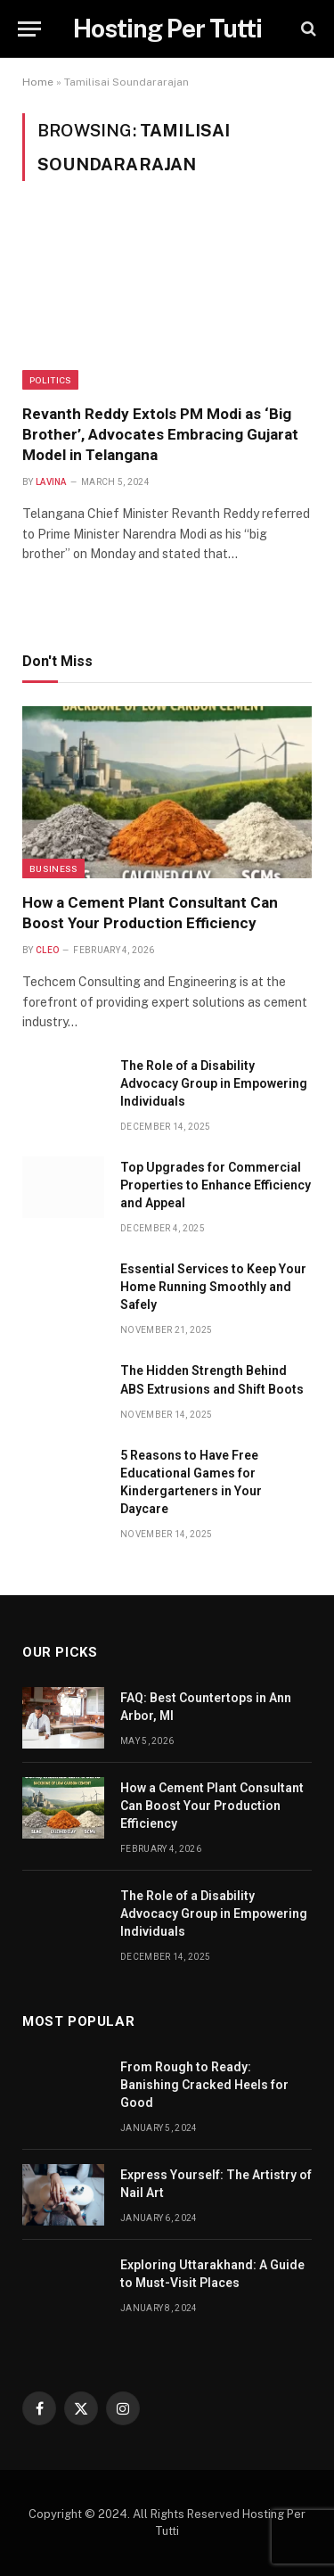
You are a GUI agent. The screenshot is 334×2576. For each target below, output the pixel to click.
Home (37, 82)
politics (50, 379)
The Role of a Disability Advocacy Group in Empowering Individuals (213, 1083)
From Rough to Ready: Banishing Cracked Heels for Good (204, 2085)
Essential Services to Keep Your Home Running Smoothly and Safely (213, 1287)
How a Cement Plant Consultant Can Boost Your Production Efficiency (212, 1806)
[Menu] (29, 29)
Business (53, 868)
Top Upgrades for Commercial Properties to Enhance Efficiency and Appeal (215, 1185)
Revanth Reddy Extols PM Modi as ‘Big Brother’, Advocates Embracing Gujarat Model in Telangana (160, 434)
